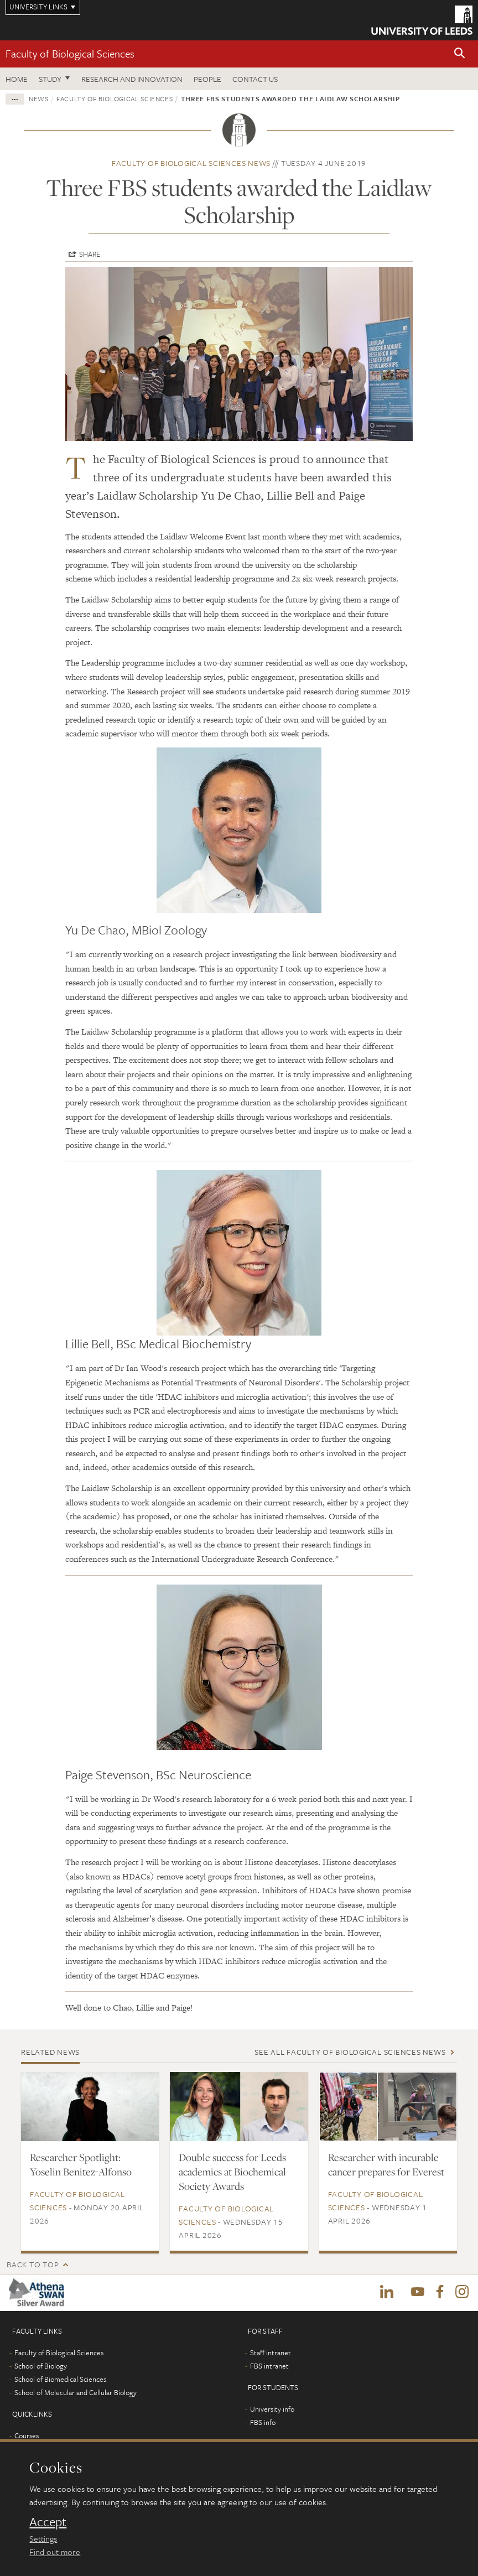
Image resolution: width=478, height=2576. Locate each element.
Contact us (255, 79)
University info (272, 2409)
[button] (459, 54)
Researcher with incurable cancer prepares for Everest (386, 2164)
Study (50, 79)
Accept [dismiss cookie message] (47, 2521)
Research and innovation (132, 79)
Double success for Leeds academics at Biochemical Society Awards (232, 2171)
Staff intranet (270, 2353)
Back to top (33, 2264)
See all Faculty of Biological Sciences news (349, 2052)
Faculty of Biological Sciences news (191, 163)
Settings (43, 2538)
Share (89, 253)
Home (17, 79)
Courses (26, 2436)
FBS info (263, 2422)
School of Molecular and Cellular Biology (75, 2392)
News (39, 98)
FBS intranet (269, 2366)
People (207, 79)
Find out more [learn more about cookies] (54, 2552)
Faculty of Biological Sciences (70, 53)
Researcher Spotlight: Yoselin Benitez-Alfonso (81, 2164)
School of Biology (40, 2366)
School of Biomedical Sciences (60, 2379)
